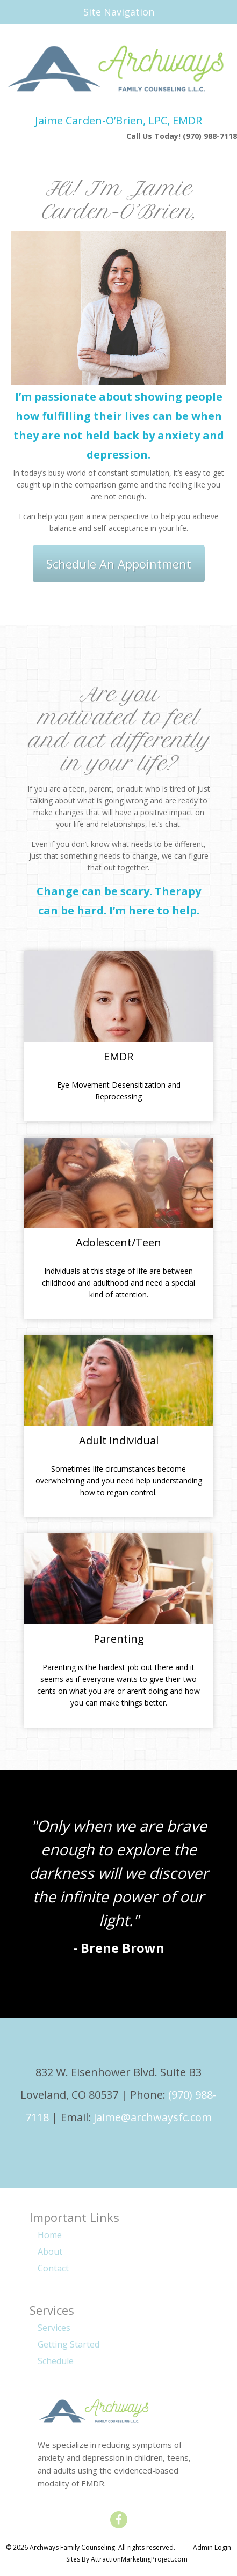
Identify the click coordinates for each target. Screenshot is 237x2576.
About (50, 2251)
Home (50, 2235)
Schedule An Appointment (118, 564)
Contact (53, 2268)
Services (54, 2328)
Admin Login (212, 2547)
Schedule (56, 2361)
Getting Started (68, 2344)
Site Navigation (82, 11)
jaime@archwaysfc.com (153, 2117)
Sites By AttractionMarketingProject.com (127, 2559)
